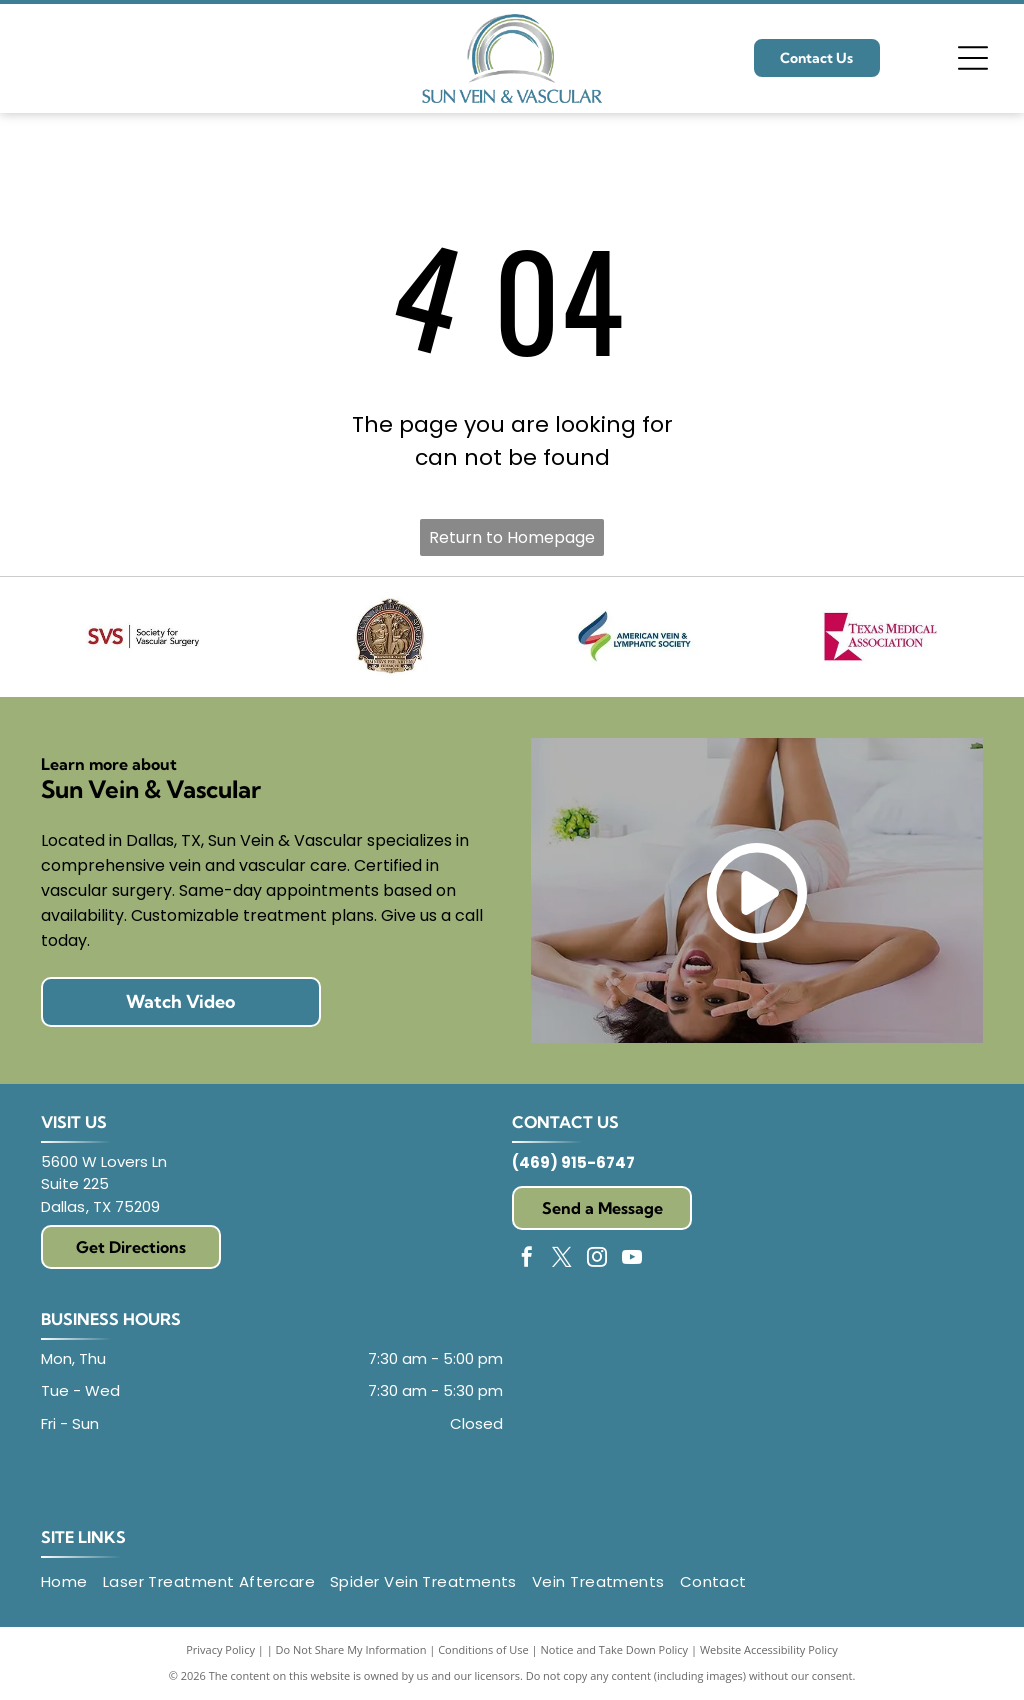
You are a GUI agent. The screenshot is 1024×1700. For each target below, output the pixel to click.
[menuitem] (72, 1582)
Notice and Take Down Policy (615, 1649)
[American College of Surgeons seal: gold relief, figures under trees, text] (389, 636)
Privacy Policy (220, 1649)
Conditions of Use (483, 1649)
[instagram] (597, 1259)
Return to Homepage (512, 537)
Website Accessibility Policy (769, 1649)
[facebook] (527, 1259)
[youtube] (632, 1259)
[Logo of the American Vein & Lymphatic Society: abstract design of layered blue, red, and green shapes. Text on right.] (635, 636)
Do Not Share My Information (351, 1649)
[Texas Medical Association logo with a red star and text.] (881, 636)
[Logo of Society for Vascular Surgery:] (143, 636)
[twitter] (562, 1259)
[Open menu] (973, 58)
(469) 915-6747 (573, 1162)
